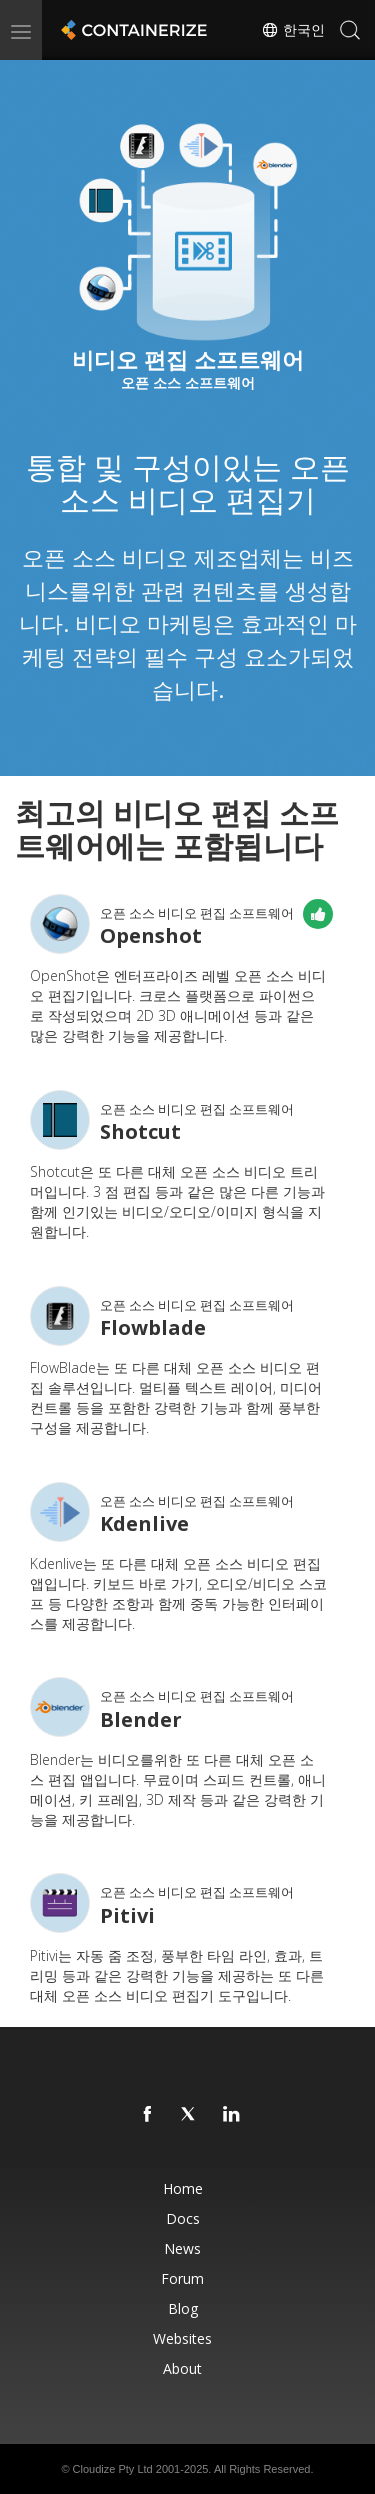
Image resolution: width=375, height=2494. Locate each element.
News (182, 2248)
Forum (182, 2278)
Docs (183, 2218)
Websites (182, 2338)
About (182, 2368)
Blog (183, 2308)
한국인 (293, 30)
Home (183, 2188)
